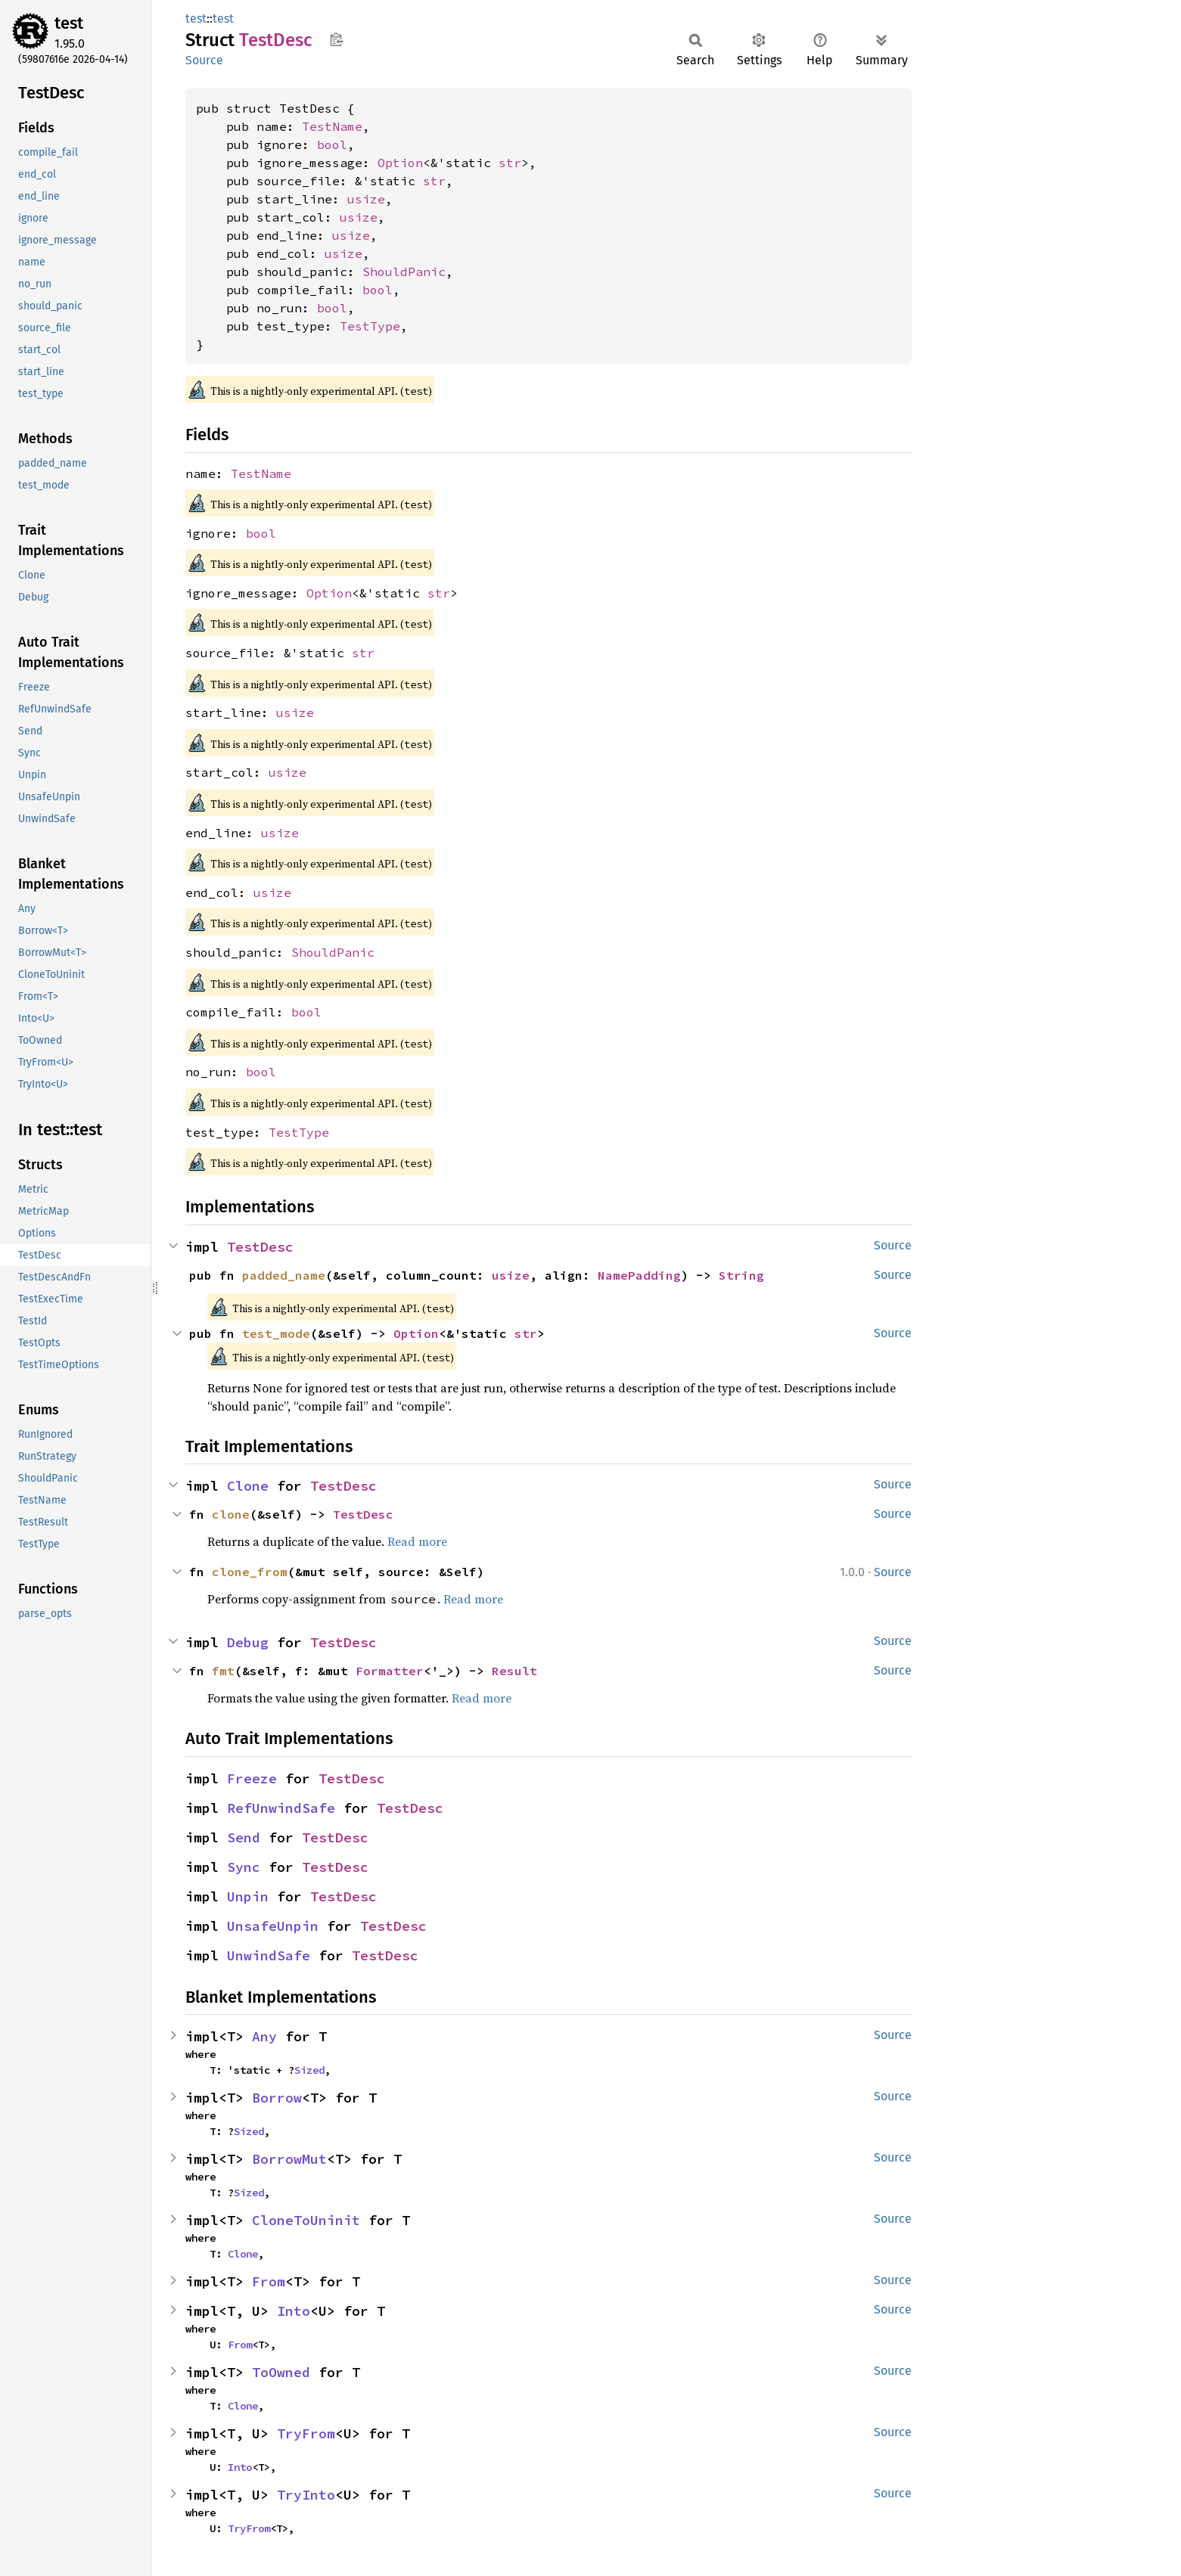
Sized (309, 2070)
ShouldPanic (404, 271)
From (268, 2281)
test (68, 23)
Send (243, 1837)
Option (400, 162)
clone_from (249, 1571)
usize (366, 198)
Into (293, 2311)
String (741, 1275)
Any (264, 2036)
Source (204, 60)
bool (332, 144)
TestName (332, 126)
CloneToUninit (306, 2220)
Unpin (248, 1896)
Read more (417, 1541)
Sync (243, 1867)
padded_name (283, 1275)
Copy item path (336, 39)
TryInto (306, 2494)
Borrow (277, 2097)
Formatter (390, 1670)
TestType (370, 326)
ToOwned (281, 2372)
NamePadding (639, 1275)
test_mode (276, 1333)
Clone (248, 1485)
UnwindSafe (268, 1955)
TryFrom (306, 2433)
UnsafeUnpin (273, 1926)
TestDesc (260, 1246)
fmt (223, 1670)
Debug (248, 1642)
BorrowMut (289, 2159)
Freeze (252, 1778)
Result (514, 1670)
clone (231, 1514)
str (510, 162)
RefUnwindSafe (281, 1808)
